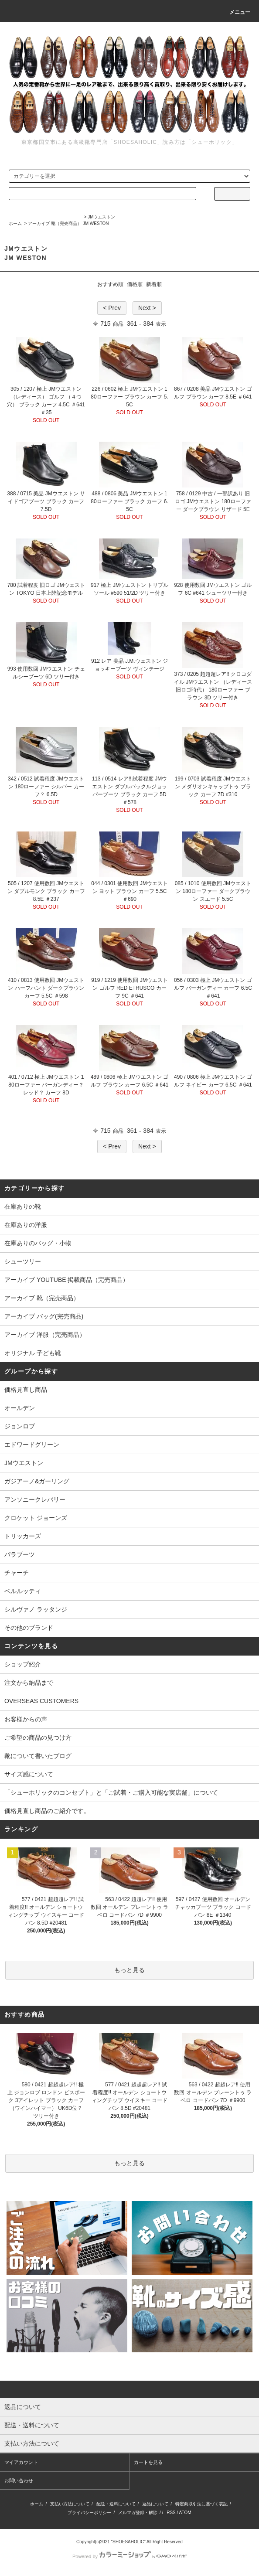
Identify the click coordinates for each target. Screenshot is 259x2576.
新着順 (154, 284)
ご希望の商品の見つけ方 (38, 1737)
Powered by (129, 2556)
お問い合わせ (18, 2480)
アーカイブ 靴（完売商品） (55, 223)
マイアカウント (21, 2462)
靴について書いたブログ (38, 1755)
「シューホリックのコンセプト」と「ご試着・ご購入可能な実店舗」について (111, 1792)
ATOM (185, 2512)
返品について (155, 2503)
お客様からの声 (25, 1719)
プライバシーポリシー (89, 2512)
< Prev (112, 307)
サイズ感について (28, 1774)
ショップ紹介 (22, 1664)
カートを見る (148, 2462)
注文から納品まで (28, 1682)
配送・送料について (116, 2503)
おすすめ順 (110, 284)
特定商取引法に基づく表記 (201, 2503)
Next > (147, 307)
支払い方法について (69, 2503)
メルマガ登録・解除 (137, 2512)
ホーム (15, 223)
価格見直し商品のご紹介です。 (47, 1810)
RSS (171, 2512)
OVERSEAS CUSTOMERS (41, 1700)
